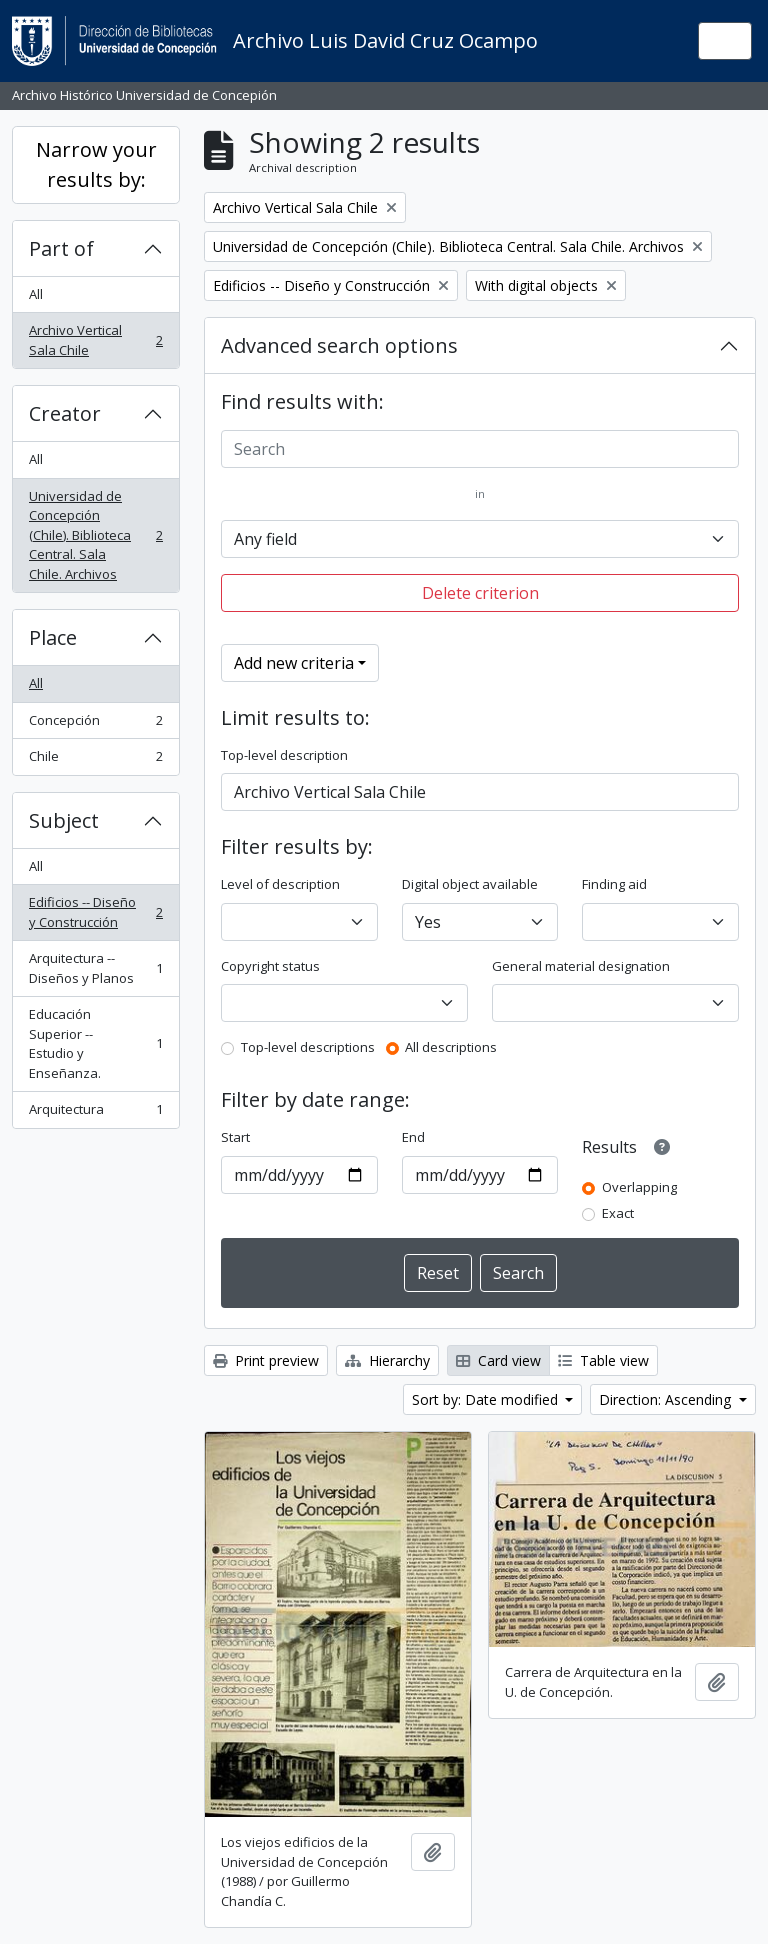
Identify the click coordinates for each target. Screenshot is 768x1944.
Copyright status (270, 966)
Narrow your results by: (96, 164)
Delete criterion (480, 593)
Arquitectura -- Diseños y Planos (95, 968)
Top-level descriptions (308, 1047)
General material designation (581, 966)
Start (235, 1137)
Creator (65, 413)
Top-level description (284, 755)
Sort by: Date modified (487, 1399)
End (413, 1137)
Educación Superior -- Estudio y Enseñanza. (95, 1043)
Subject (64, 820)
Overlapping (639, 1187)
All (36, 294)
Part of (61, 248)
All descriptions (451, 1047)
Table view (603, 1360)
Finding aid (614, 884)
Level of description (280, 884)
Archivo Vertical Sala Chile (95, 340)
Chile (95, 760)
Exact (618, 1213)
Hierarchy (387, 1360)
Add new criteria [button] (294, 663)
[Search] (480, 449)
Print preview (266, 1360)
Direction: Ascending (667, 1399)
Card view (498, 1360)
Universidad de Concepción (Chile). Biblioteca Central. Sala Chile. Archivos (95, 535)
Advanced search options (339, 345)
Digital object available (470, 884)
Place (53, 637)
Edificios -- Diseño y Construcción (95, 912)
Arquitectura (95, 1113)
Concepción (95, 724)
